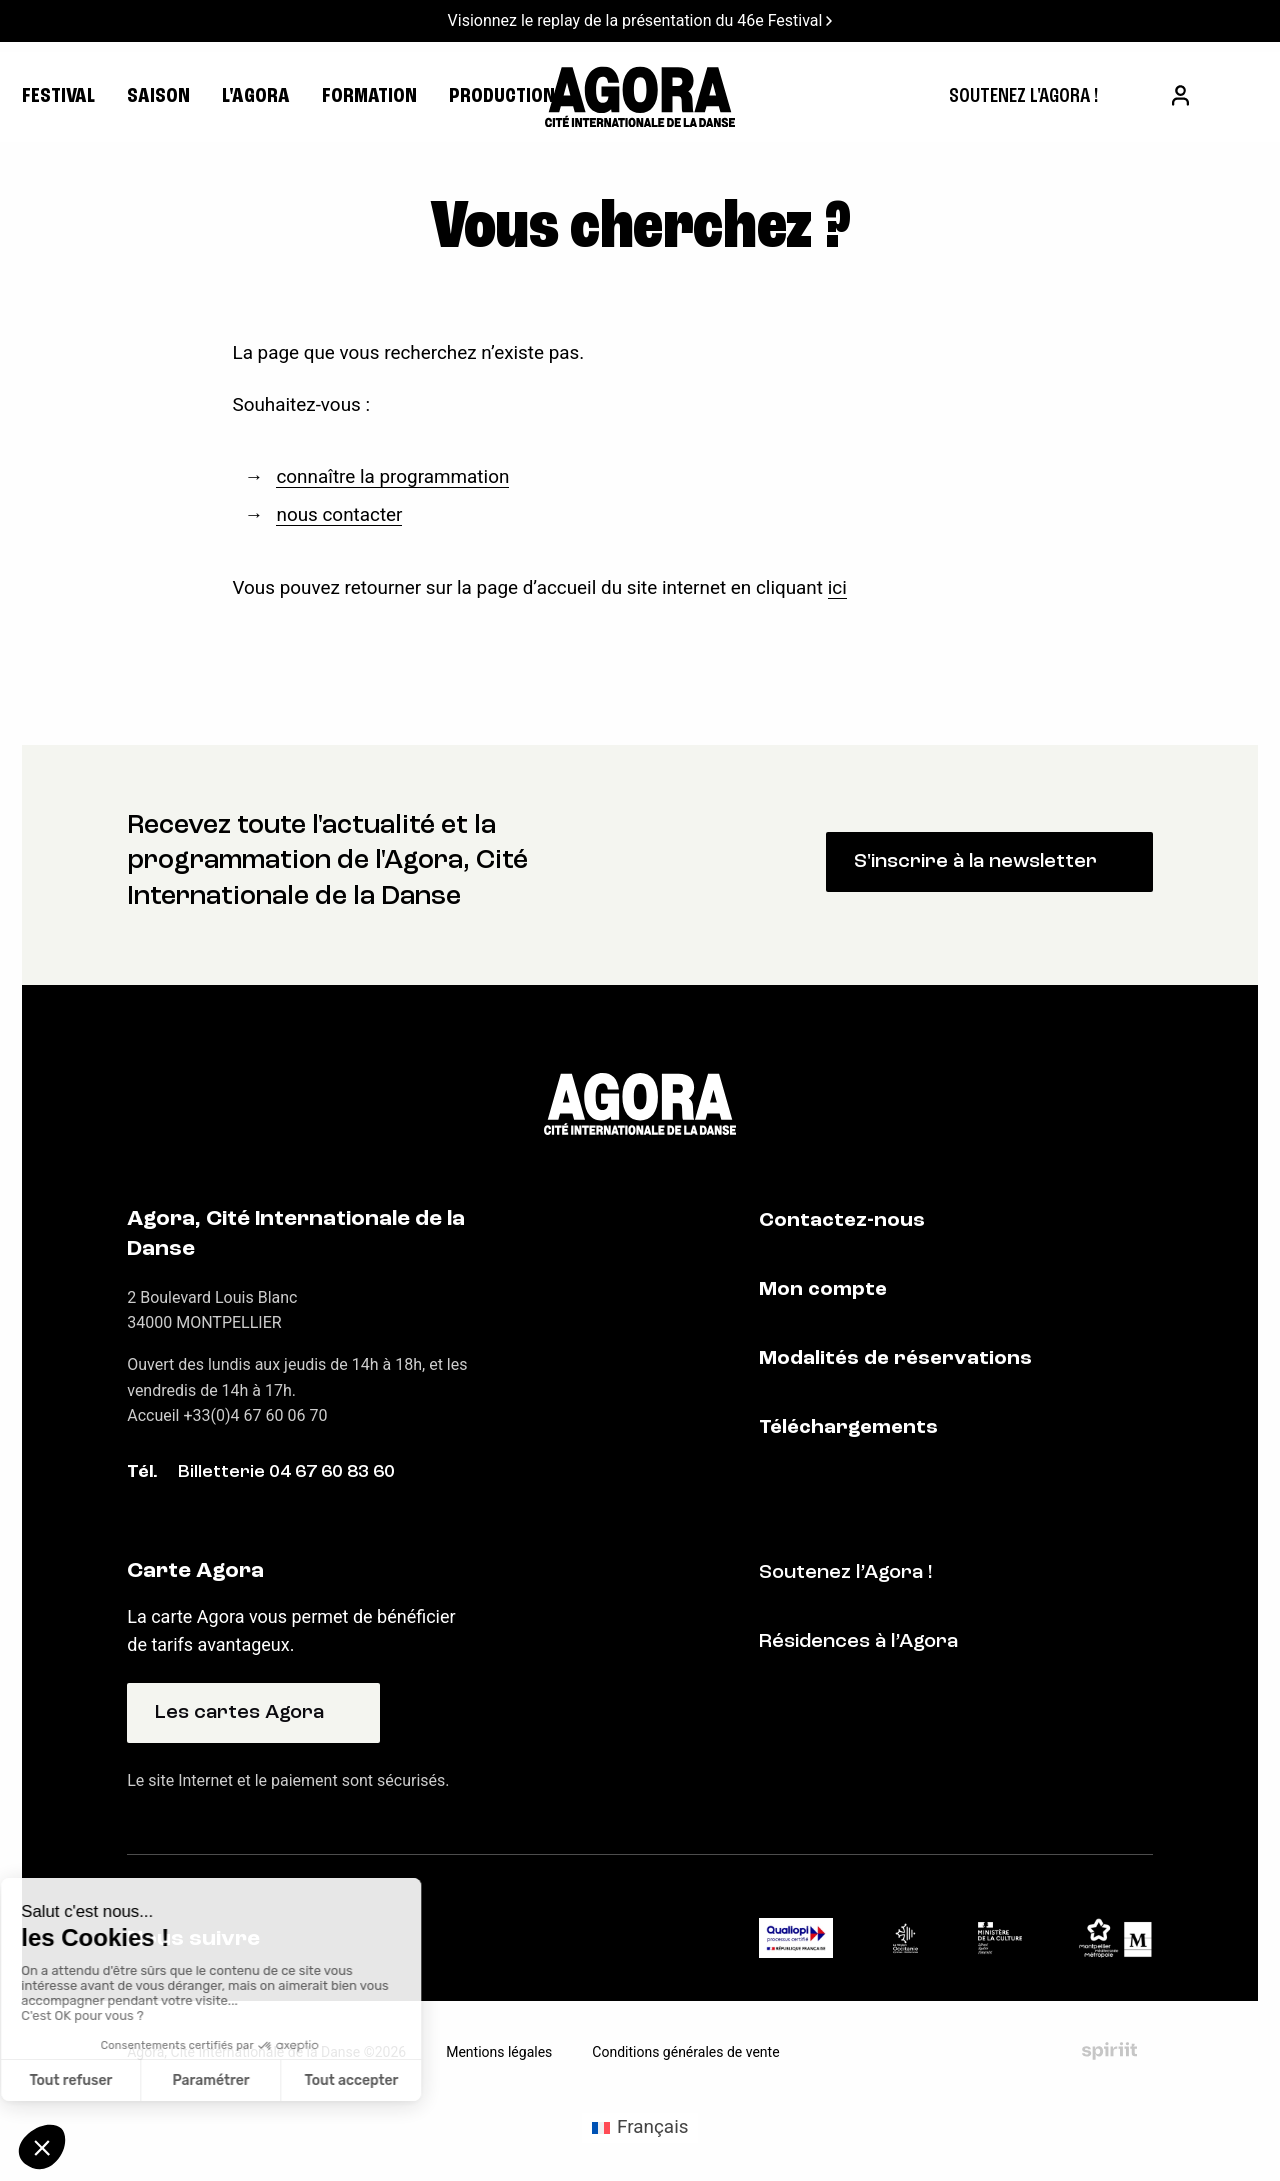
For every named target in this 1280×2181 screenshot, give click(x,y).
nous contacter (339, 514)
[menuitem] (1023, 97)
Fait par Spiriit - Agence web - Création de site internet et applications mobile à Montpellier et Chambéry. (1109, 2051)
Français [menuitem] (652, 2126)
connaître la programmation (392, 476)
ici (837, 587)
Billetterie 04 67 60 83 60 (286, 1472)
